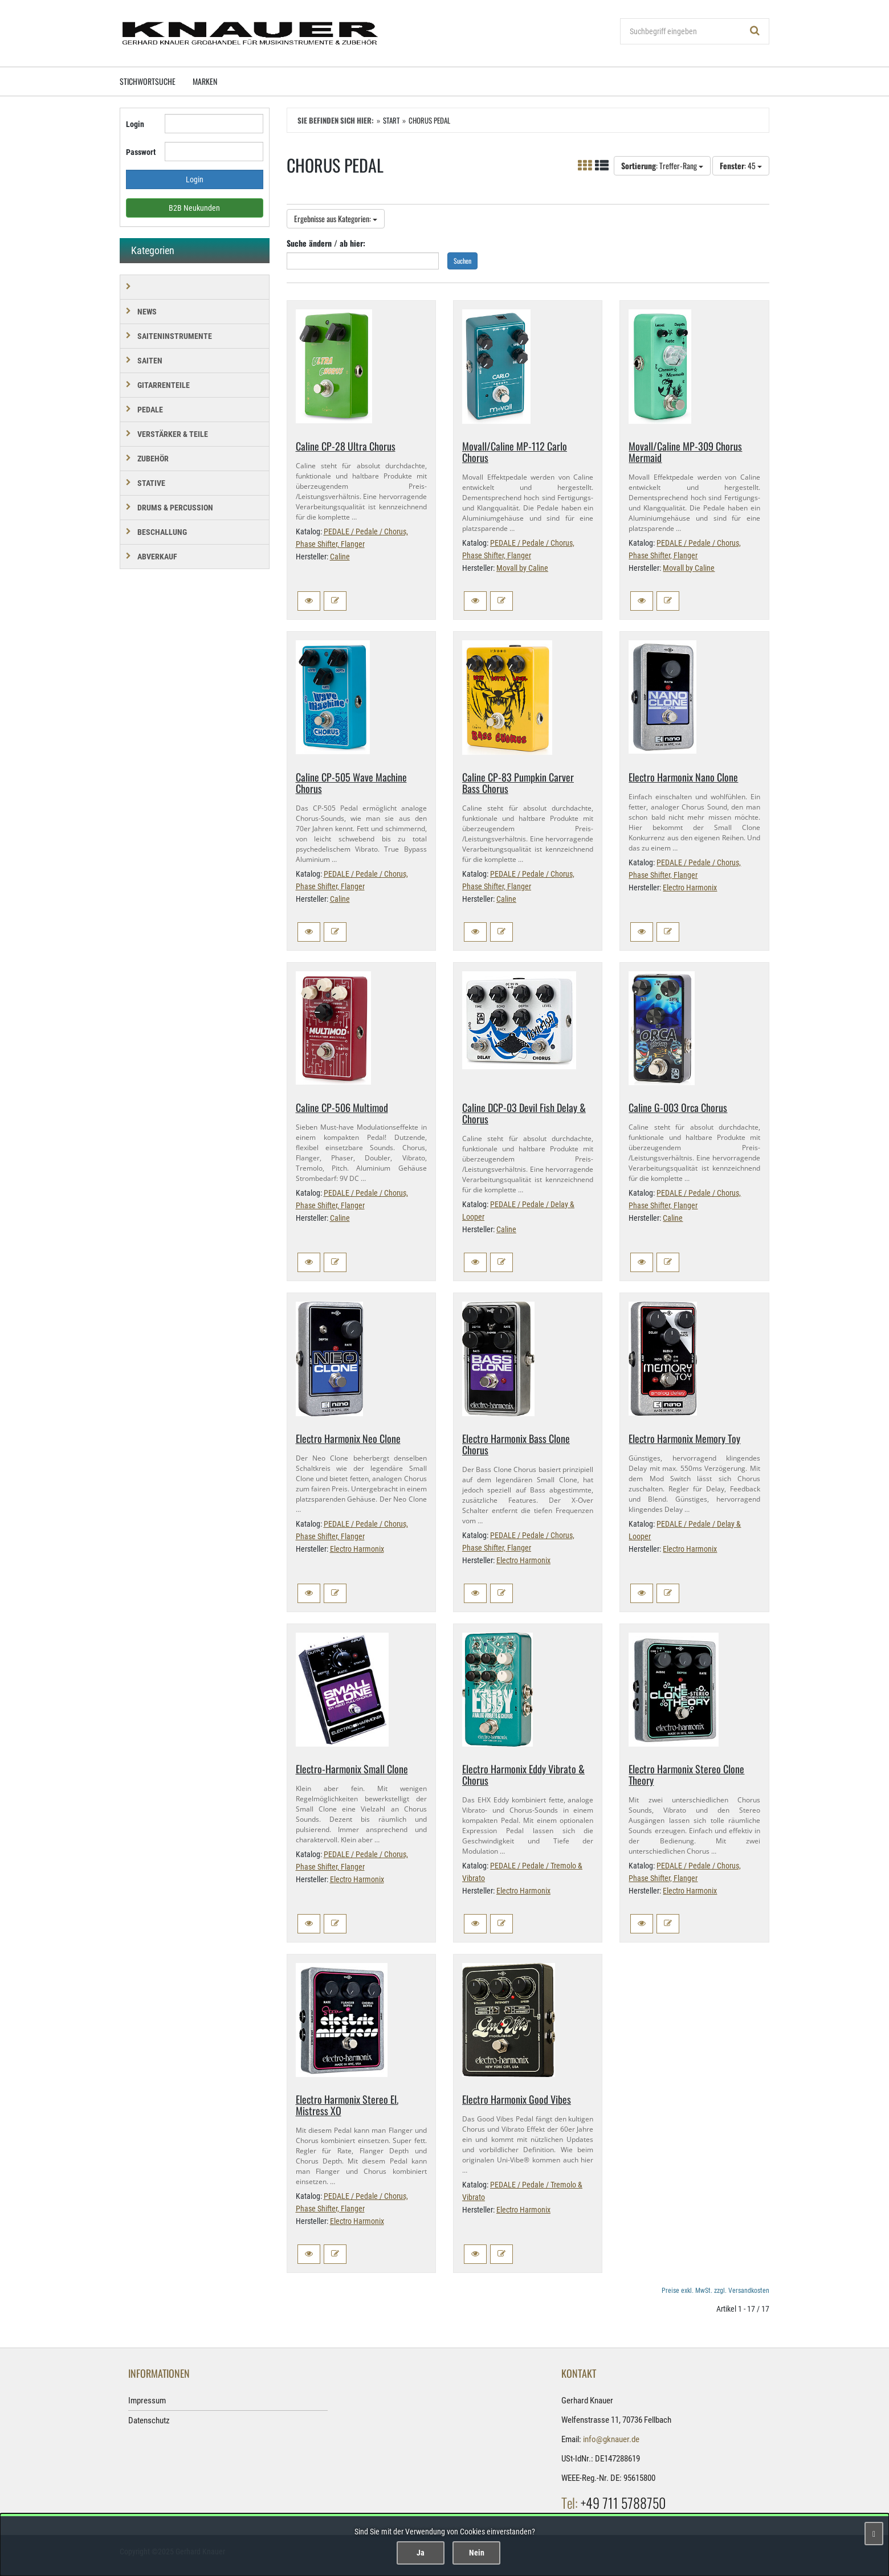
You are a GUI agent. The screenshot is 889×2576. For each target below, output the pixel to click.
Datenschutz (149, 2420)
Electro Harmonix (690, 887)
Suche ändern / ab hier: (326, 243)
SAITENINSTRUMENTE (174, 336)
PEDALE (150, 409)
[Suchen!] (755, 31)
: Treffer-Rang (662, 165)
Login (135, 124)
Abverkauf (157, 556)
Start (391, 120)
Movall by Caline (522, 568)
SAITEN (149, 360)
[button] (308, 601)
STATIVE (151, 483)
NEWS (147, 311)
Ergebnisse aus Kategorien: (335, 218)
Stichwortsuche (148, 81)
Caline (340, 556)
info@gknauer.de (611, 2439)
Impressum (147, 2400)
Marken (205, 81)
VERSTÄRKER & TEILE (172, 434)
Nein (476, 2552)
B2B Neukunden (194, 207)
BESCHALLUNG (162, 532)
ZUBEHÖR (153, 458)
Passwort (141, 152)
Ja (421, 2552)
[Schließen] (873, 2533)
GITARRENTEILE (163, 385)
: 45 (741, 165)
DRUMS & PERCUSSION (175, 507)
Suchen (462, 260)
